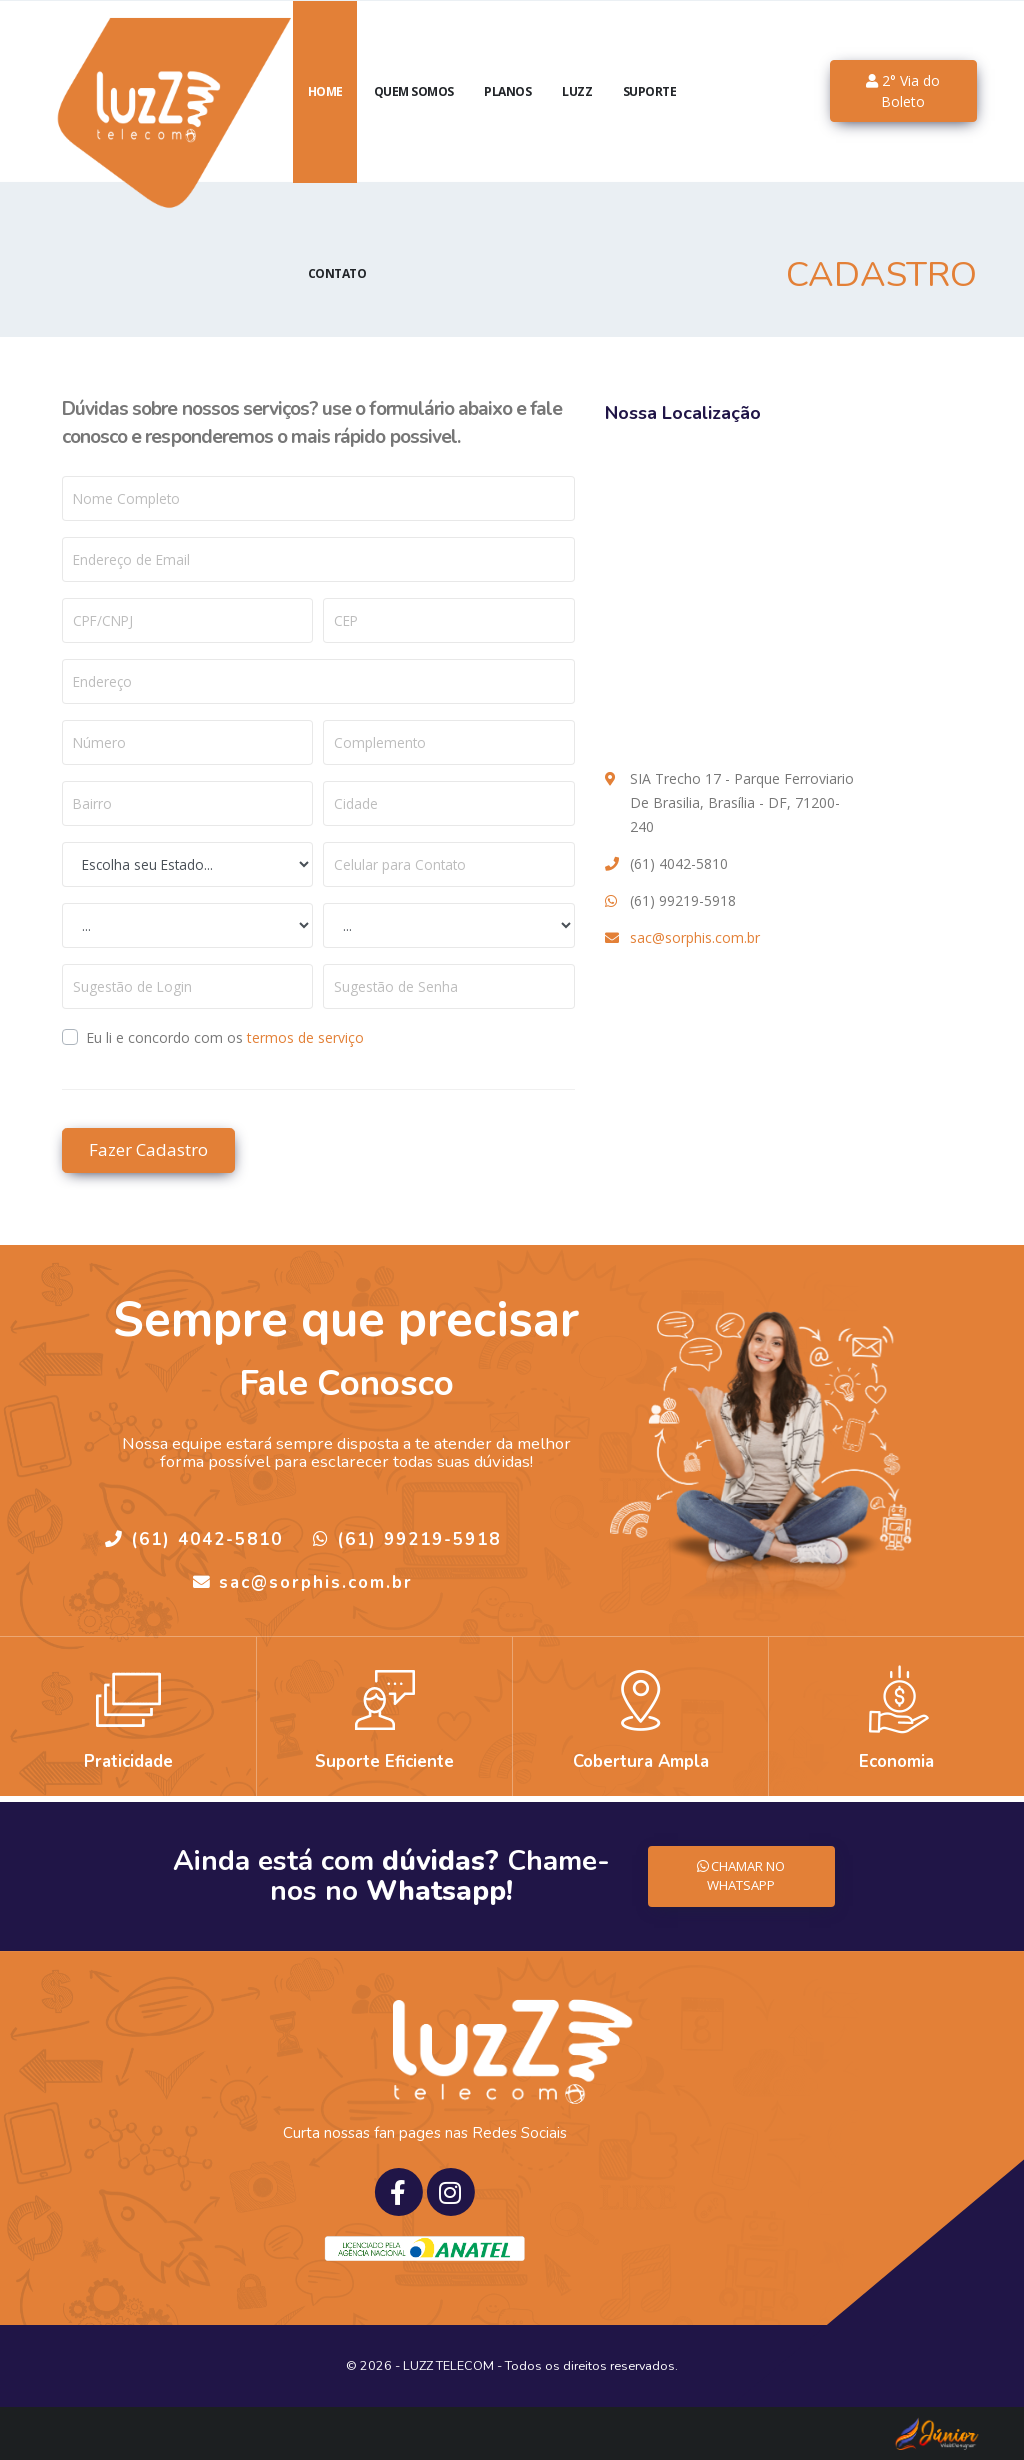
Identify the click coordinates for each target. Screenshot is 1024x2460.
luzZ (577, 115)
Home (325, 115)
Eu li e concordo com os (225, 1037)
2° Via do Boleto (903, 115)
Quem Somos (414, 115)
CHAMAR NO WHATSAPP (741, 1876)
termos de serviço (305, 1037)
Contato (337, 297)
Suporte (650, 115)
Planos (507, 115)
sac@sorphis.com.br (695, 937)
